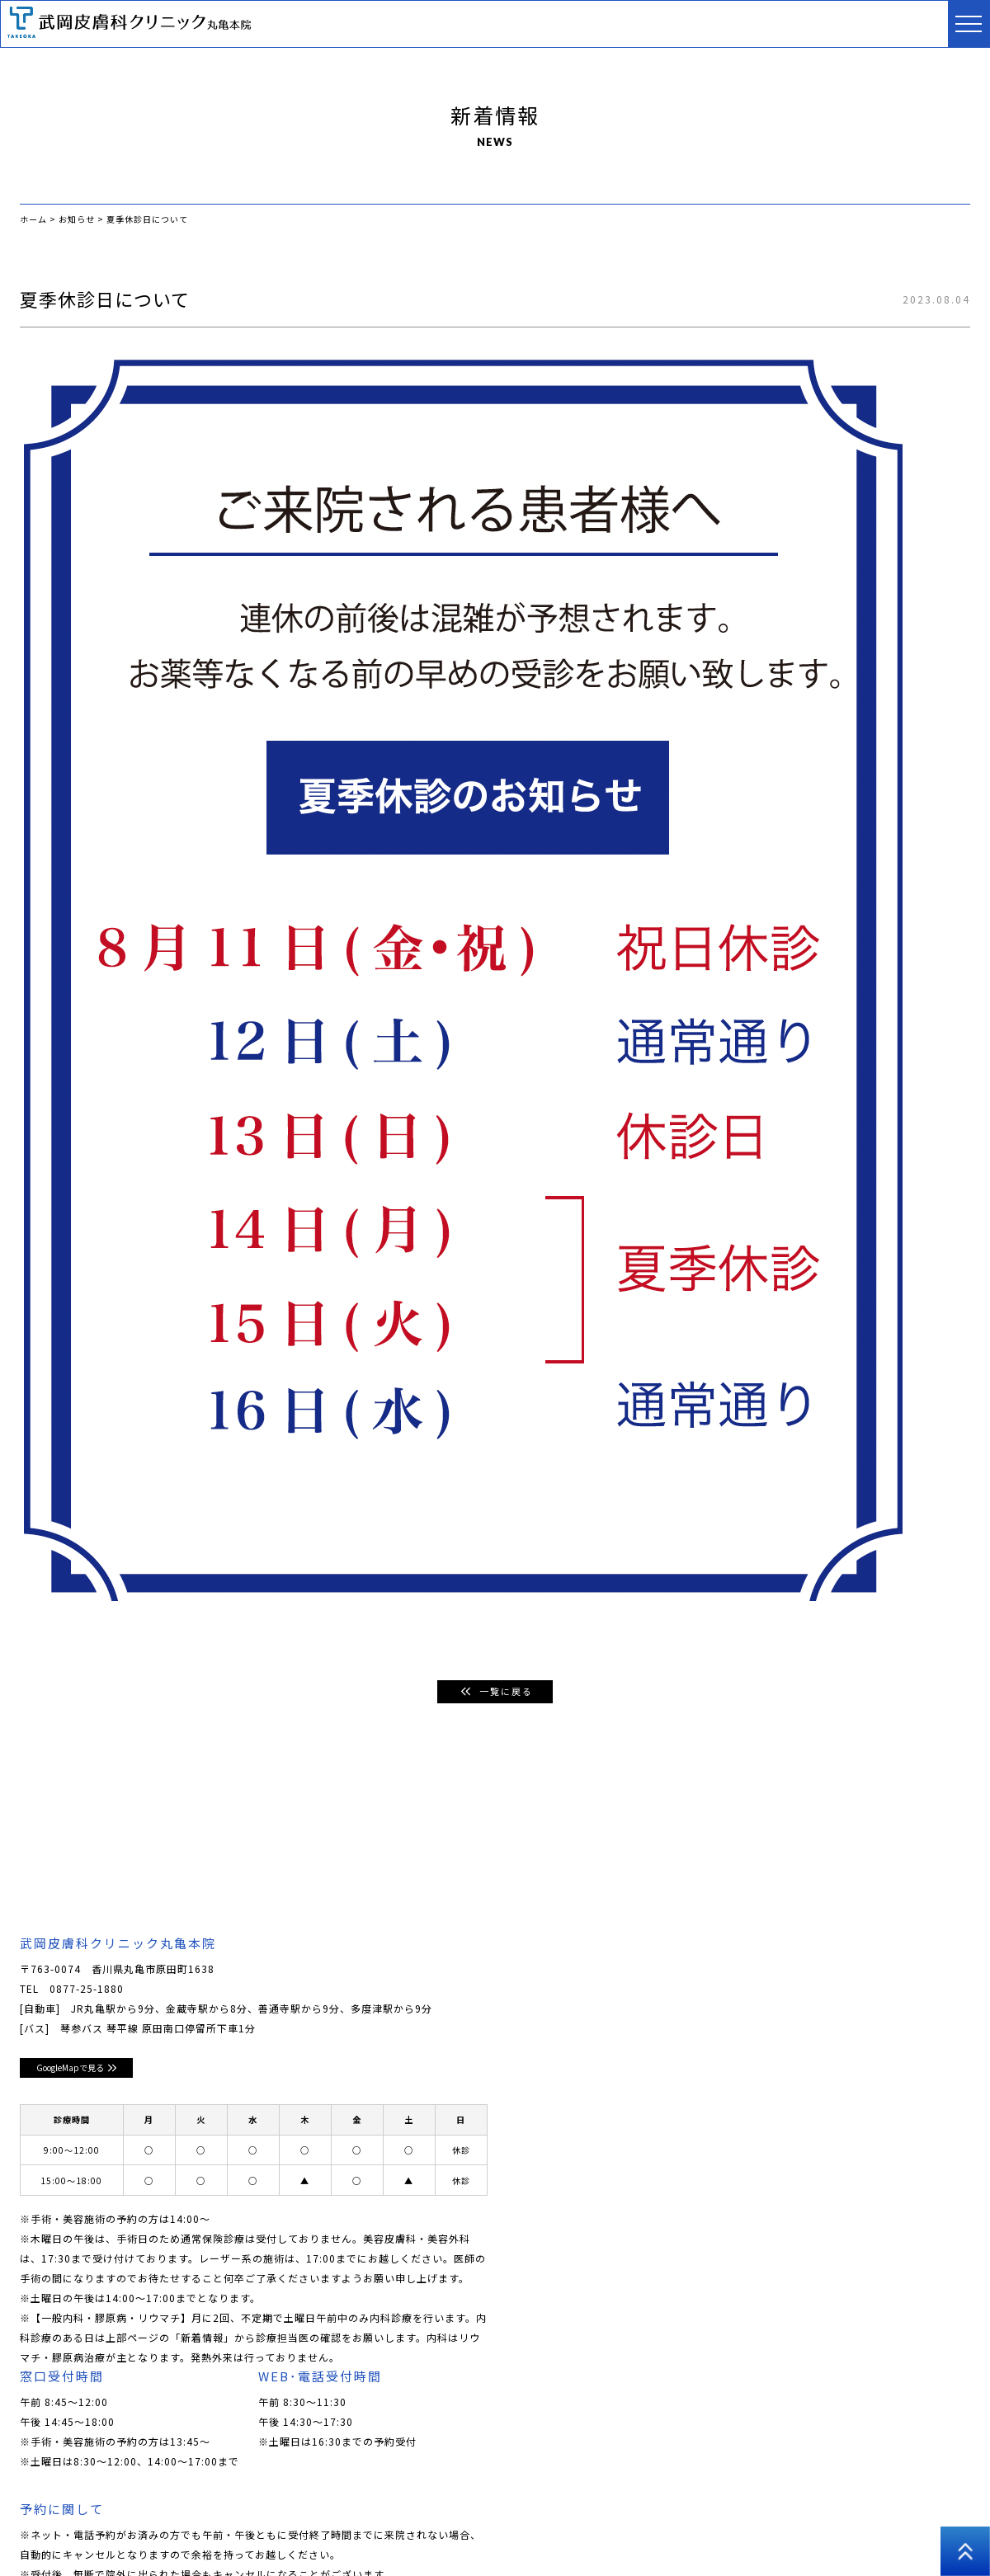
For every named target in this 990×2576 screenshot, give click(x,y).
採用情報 (800, 2501)
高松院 (36, 2526)
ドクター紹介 (222, 2501)
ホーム (36, 2501)
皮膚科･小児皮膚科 (320, 2501)
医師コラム (731, 2501)
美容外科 (578, 2501)
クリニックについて (121, 2501)
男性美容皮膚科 (498, 2501)
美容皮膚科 (414, 2501)
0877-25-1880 (87, 1989)
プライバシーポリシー (896, 2501)
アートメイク (652, 2501)
